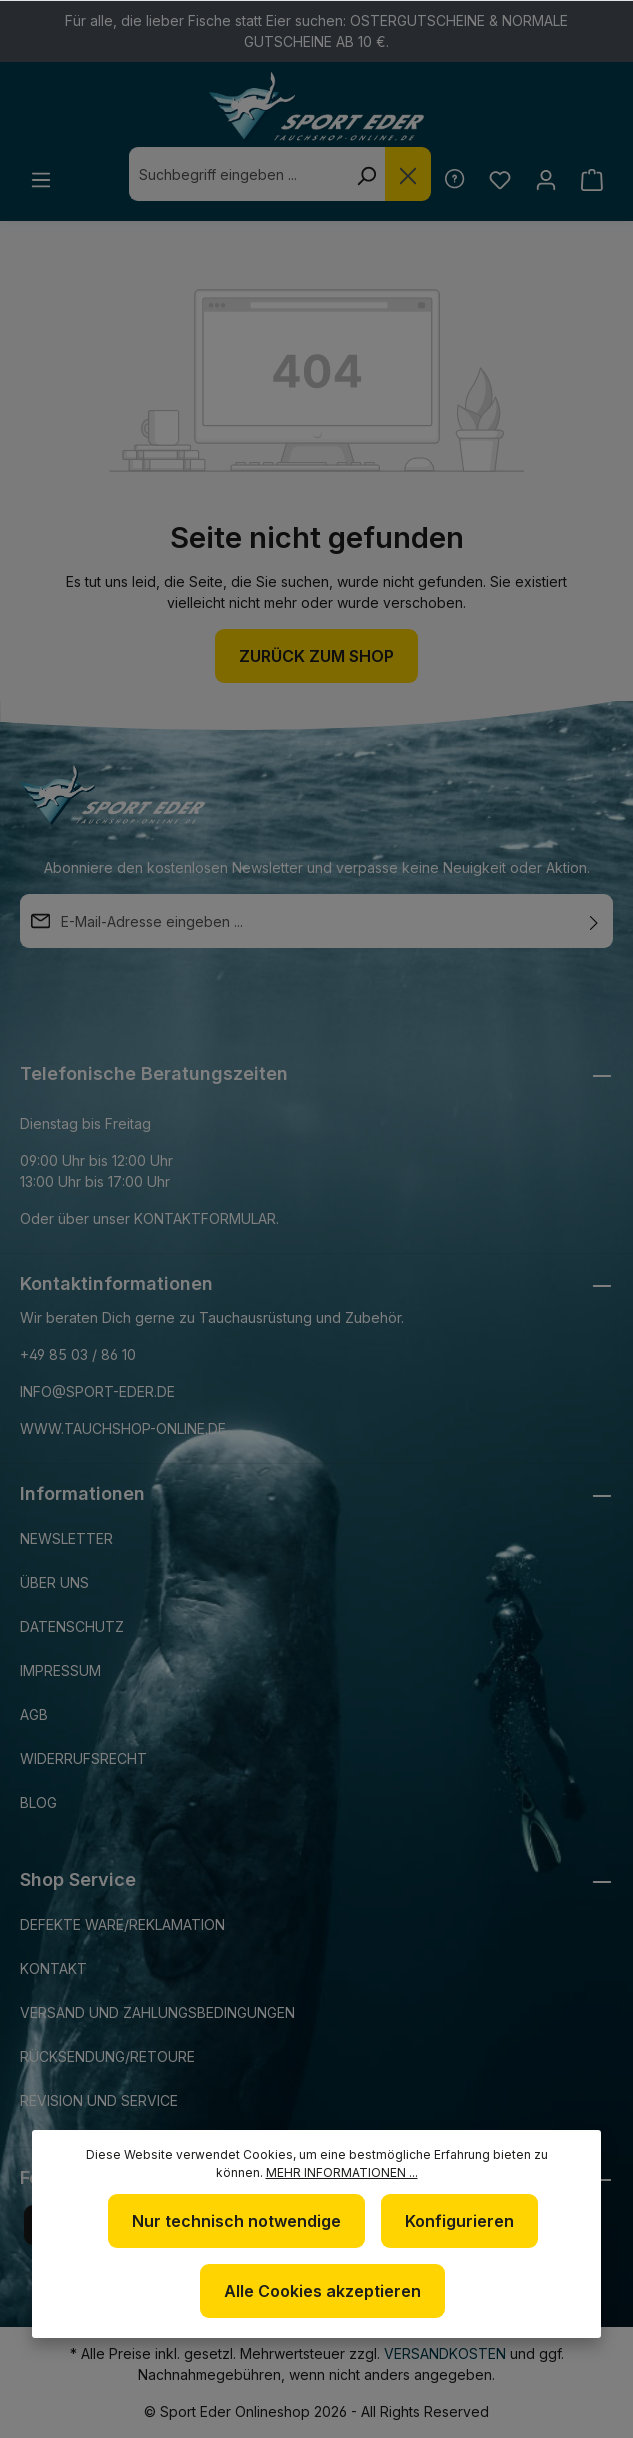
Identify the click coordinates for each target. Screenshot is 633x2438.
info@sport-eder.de (97, 1391)
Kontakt (53, 1968)
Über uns (54, 1582)
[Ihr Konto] (544, 179)
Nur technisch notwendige (236, 2221)
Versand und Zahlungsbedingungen (157, 2012)
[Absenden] (594, 921)
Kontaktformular (205, 1218)
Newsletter (66, 1538)
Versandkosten (445, 2353)
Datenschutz (72, 1626)
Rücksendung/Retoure (107, 2056)
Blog (38, 1802)
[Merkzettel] (497, 179)
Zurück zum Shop (316, 656)
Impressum (60, 1670)
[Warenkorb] (591, 179)
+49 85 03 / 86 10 (78, 1354)
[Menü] (41, 179)
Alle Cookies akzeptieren (322, 2291)
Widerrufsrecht (83, 1758)
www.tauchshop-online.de (123, 1428)
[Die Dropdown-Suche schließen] (405, 174)
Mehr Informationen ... (342, 2172)
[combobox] (235, 174)
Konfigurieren (459, 2221)
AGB (34, 1714)
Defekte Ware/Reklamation (122, 1924)
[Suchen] (363, 174)
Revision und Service (99, 2100)
